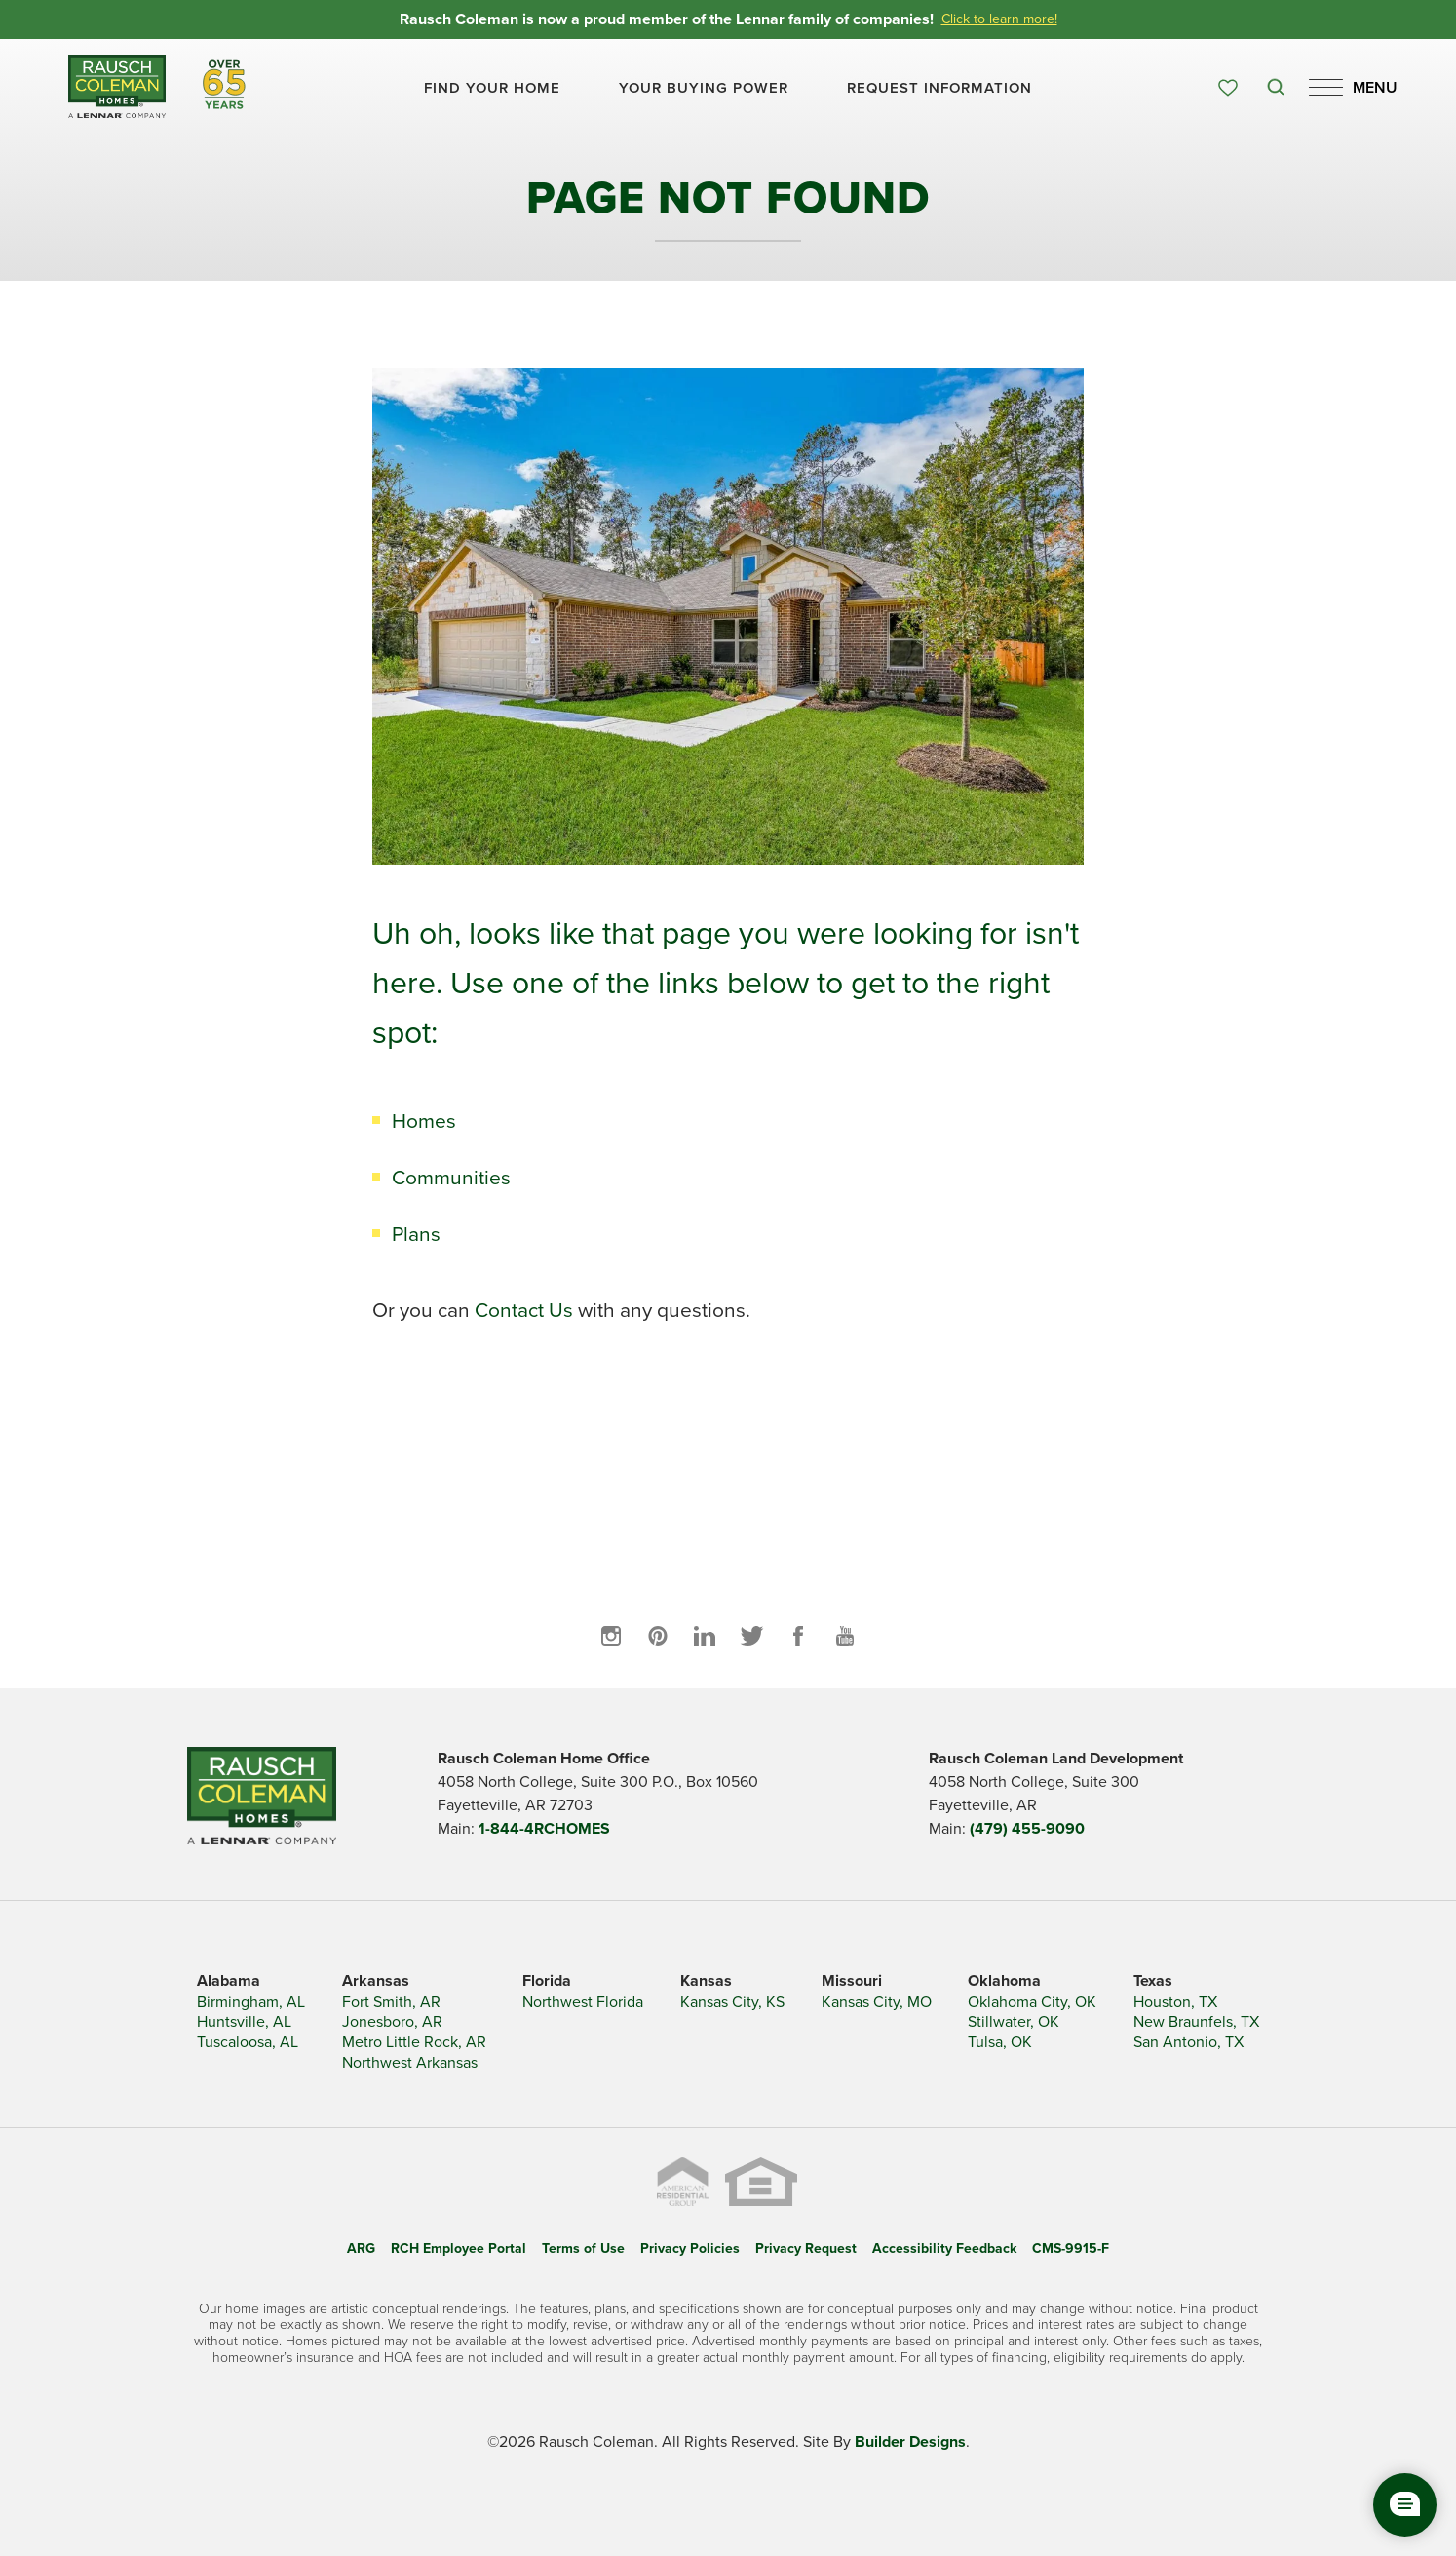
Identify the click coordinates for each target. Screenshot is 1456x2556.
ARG (361, 2248)
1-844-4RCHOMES (544, 1829)
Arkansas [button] (375, 1980)
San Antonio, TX (1188, 2043)
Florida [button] (546, 1980)
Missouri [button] (852, 1980)
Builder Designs (910, 2442)
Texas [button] (1152, 1980)
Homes (424, 1120)
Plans (416, 1234)
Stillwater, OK (1013, 2022)
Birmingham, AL (251, 2003)
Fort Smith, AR (391, 2003)
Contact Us (524, 1310)
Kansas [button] (706, 1980)
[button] (492, 87)
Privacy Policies (690, 2248)
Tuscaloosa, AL (247, 2043)
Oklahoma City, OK (1032, 2003)
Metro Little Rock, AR (414, 2043)
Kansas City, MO (877, 2003)
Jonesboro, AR (392, 2022)
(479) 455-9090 (1027, 1829)
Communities (451, 1177)
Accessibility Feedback (944, 2248)
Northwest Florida (582, 2003)
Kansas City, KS (732, 2003)
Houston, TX (1175, 2003)
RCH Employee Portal (458, 2248)
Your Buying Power (703, 87)
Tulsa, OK (1000, 2043)
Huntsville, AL (244, 2022)
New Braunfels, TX (1196, 2022)
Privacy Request (806, 2248)
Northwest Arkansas (410, 2063)
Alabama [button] (228, 1980)
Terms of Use (583, 2248)
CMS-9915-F (1070, 2248)
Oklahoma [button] (1004, 1980)
